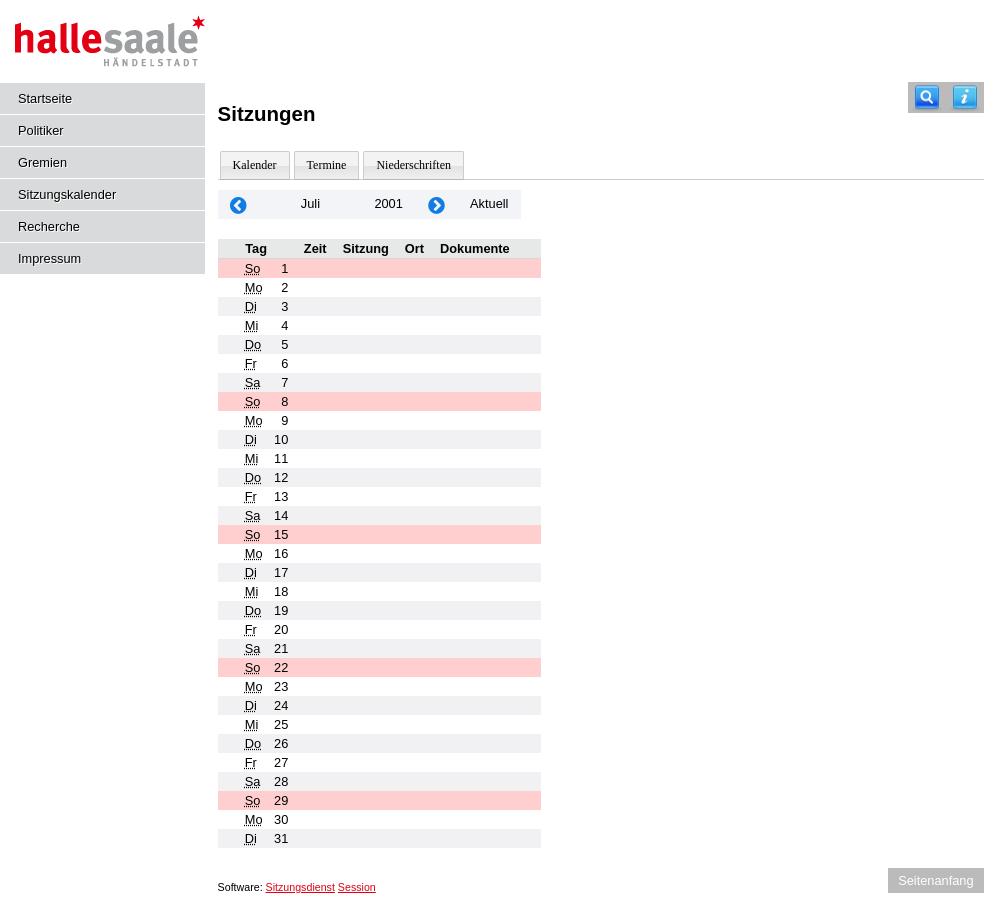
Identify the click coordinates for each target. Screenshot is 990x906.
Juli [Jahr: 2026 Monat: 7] (310, 203)
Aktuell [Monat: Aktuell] (489, 203)
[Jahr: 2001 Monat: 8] (437, 204)
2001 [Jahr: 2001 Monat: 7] (388, 203)
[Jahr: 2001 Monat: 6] (239, 204)
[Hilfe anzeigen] (965, 97)
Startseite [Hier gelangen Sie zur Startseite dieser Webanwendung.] (45, 98)
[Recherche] (927, 97)
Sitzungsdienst (300, 887)
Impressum (49, 258)
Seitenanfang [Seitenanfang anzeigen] (935, 880)
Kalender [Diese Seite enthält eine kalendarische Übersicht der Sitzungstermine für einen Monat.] (255, 165)
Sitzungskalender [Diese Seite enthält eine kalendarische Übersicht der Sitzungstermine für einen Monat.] (67, 194)
